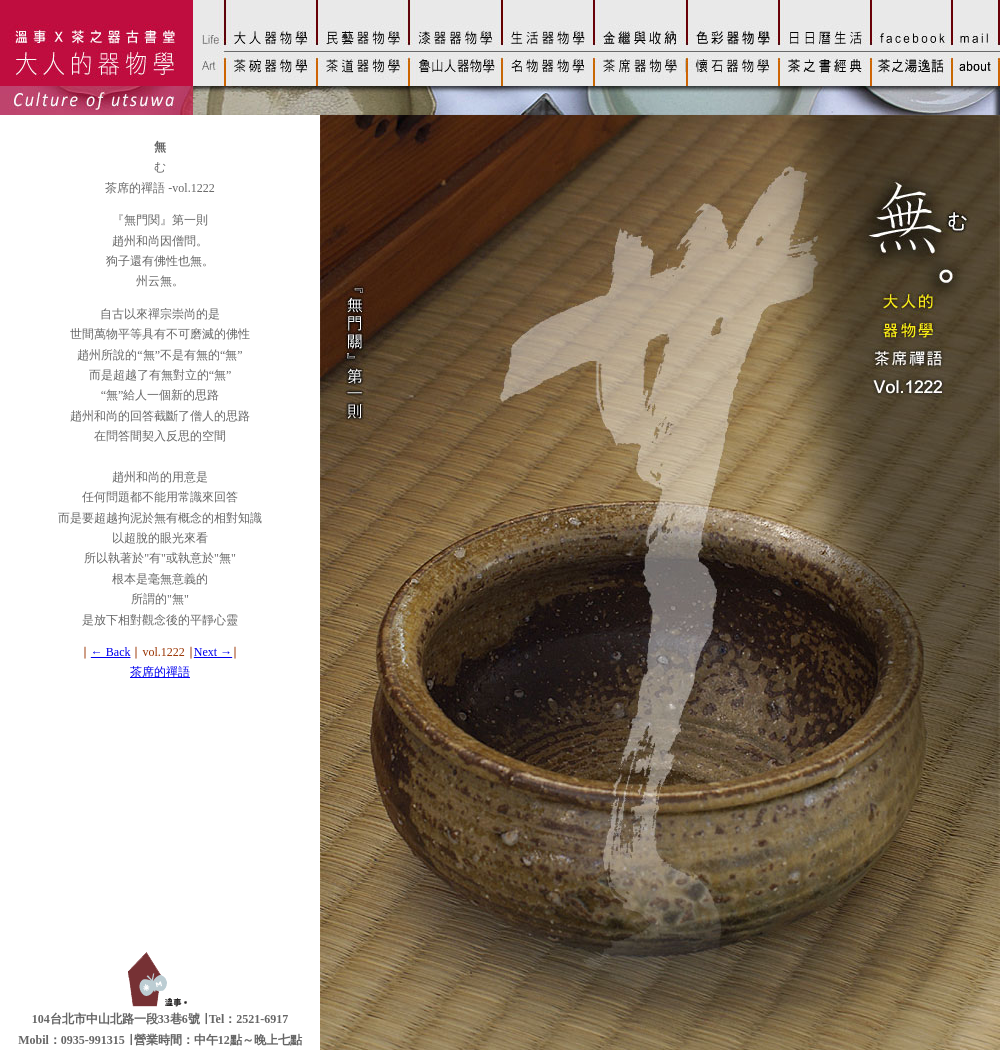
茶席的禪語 (160, 672)
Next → (213, 652)
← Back (111, 652)
